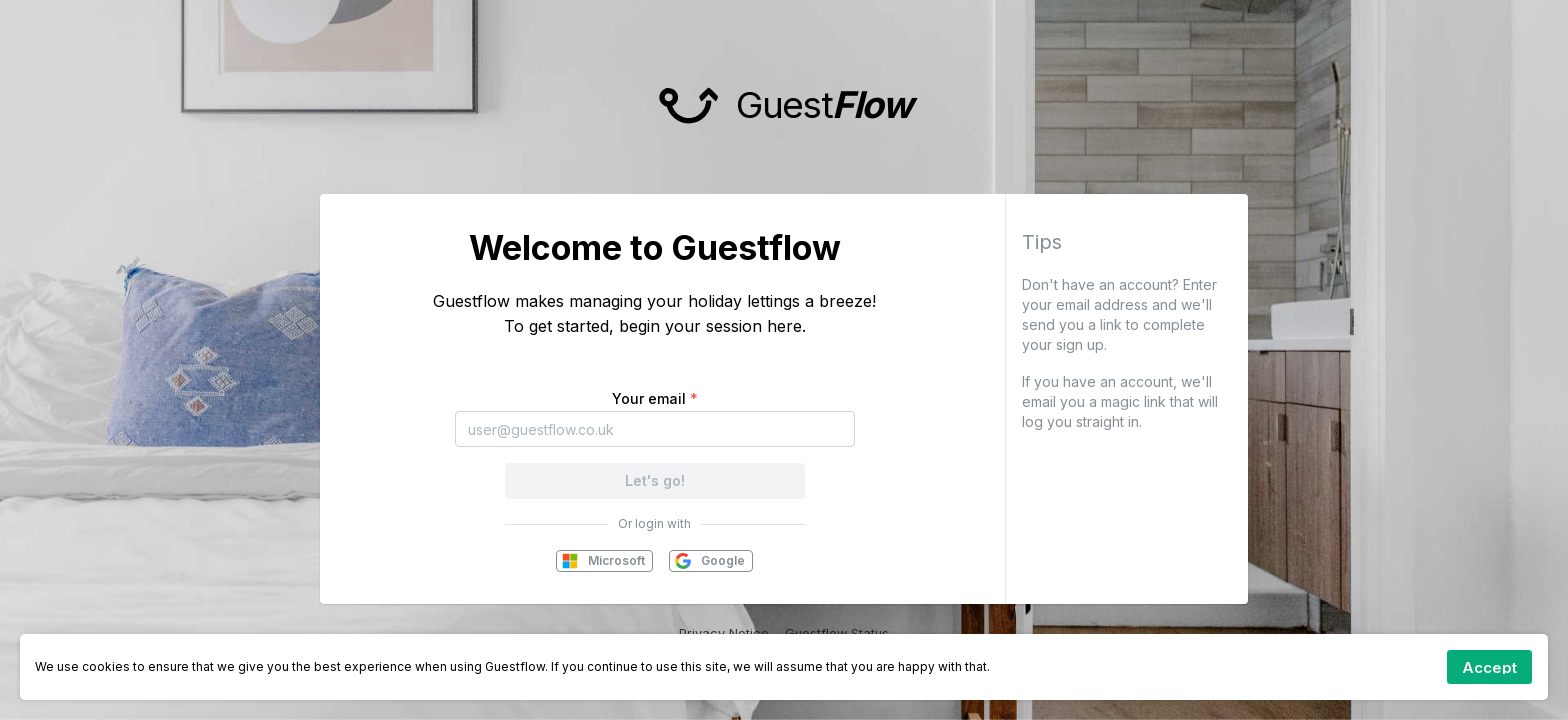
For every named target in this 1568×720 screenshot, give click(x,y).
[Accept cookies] (1489, 667)
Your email (655, 398)
